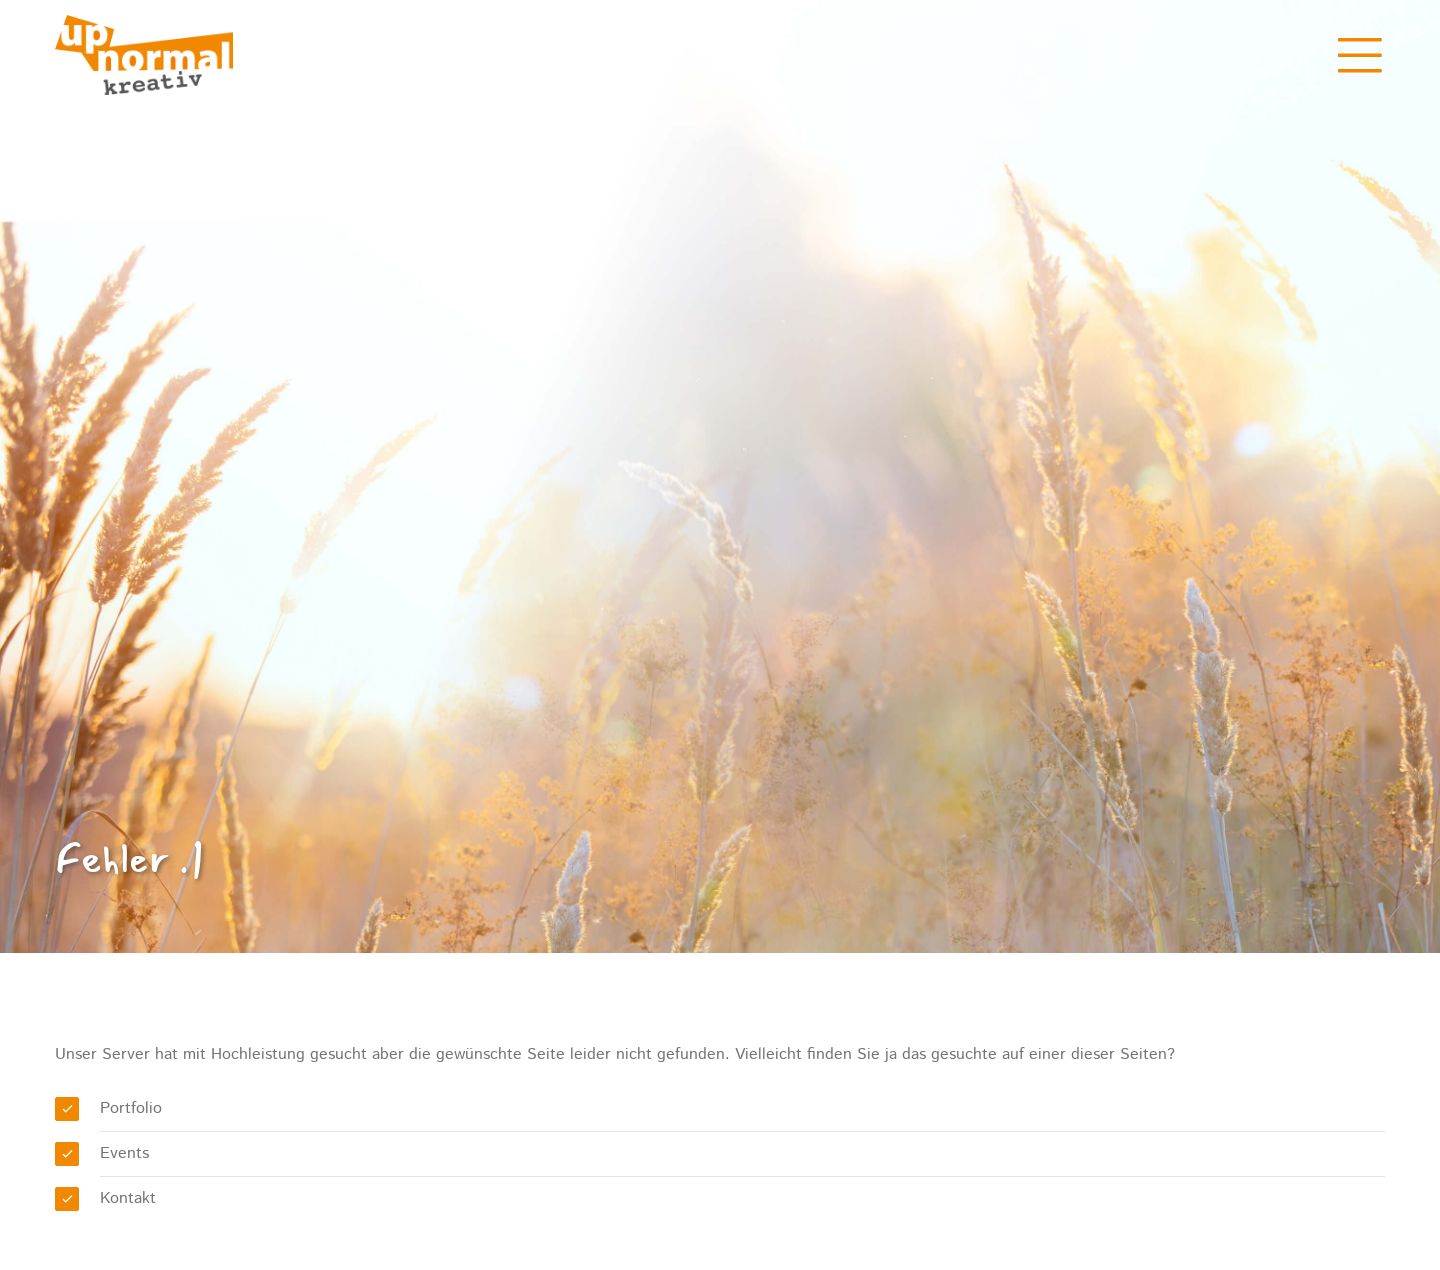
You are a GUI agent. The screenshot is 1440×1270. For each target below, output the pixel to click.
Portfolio (131, 1108)
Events (124, 1153)
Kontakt (128, 1198)
